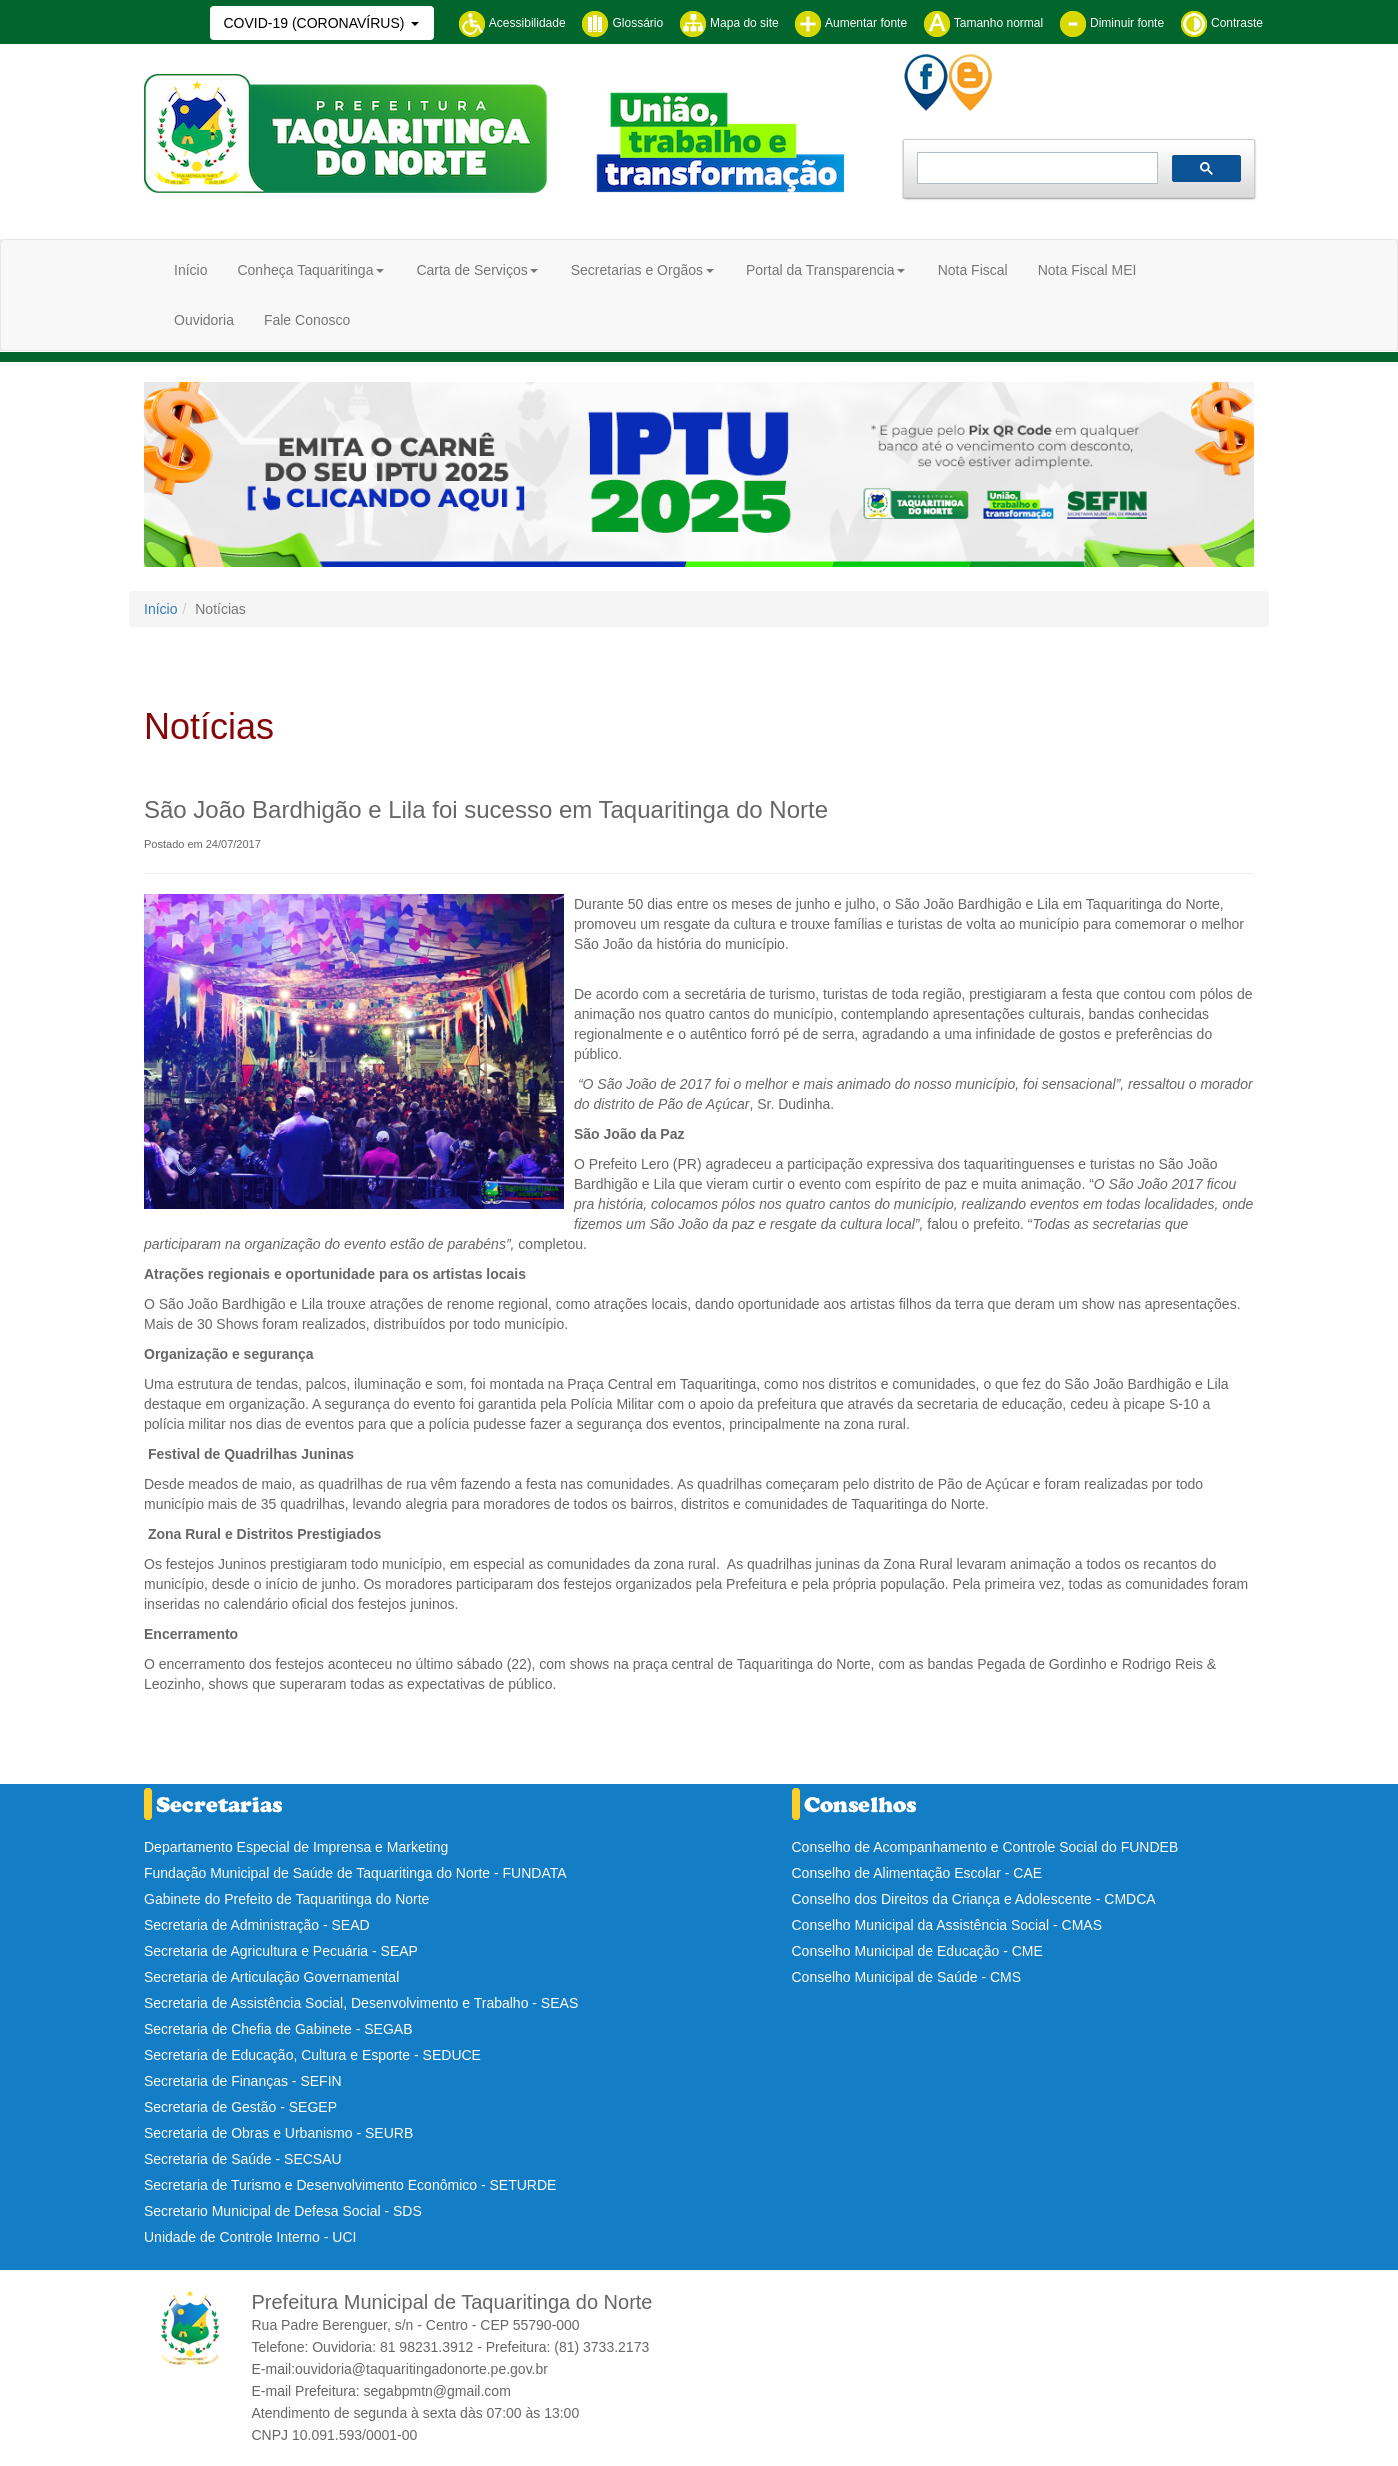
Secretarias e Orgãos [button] (637, 270)
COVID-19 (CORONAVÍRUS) (315, 23)
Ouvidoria (204, 320)
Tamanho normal (983, 23)
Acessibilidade (511, 23)
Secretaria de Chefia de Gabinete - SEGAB (278, 2029)
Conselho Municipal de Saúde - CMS (907, 1977)
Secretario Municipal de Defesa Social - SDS (283, 2211)
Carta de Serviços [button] (471, 270)
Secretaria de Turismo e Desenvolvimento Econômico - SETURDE (350, 2185)
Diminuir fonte (1111, 23)
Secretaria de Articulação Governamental (271, 1977)
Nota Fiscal (973, 270)
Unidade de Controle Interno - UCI (250, 2237)
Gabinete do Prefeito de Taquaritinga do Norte (286, 1899)
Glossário (622, 23)
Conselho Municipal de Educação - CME (917, 1951)
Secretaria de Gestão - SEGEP (240, 2107)
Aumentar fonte (850, 23)
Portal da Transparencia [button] (820, 270)
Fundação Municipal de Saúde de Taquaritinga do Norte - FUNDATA (355, 1873)
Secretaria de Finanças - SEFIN (243, 2081)
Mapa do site (729, 23)
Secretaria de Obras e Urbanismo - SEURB (278, 2133)
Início (190, 270)
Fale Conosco (307, 320)
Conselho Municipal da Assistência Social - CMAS (947, 1925)
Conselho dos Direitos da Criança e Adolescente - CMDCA (974, 1899)
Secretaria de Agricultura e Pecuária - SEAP (281, 1951)
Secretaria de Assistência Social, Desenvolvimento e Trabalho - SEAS (361, 2003)
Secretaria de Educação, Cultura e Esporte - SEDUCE (312, 2055)
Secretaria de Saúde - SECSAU (243, 2159)
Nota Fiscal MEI (1087, 270)
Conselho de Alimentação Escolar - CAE (917, 1873)
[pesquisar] (1035, 168)
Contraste (1221, 23)
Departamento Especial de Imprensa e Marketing (296, 1847)
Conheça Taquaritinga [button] (305, 270)
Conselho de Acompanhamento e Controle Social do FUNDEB (985, 1847)
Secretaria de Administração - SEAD (257, 1925)
